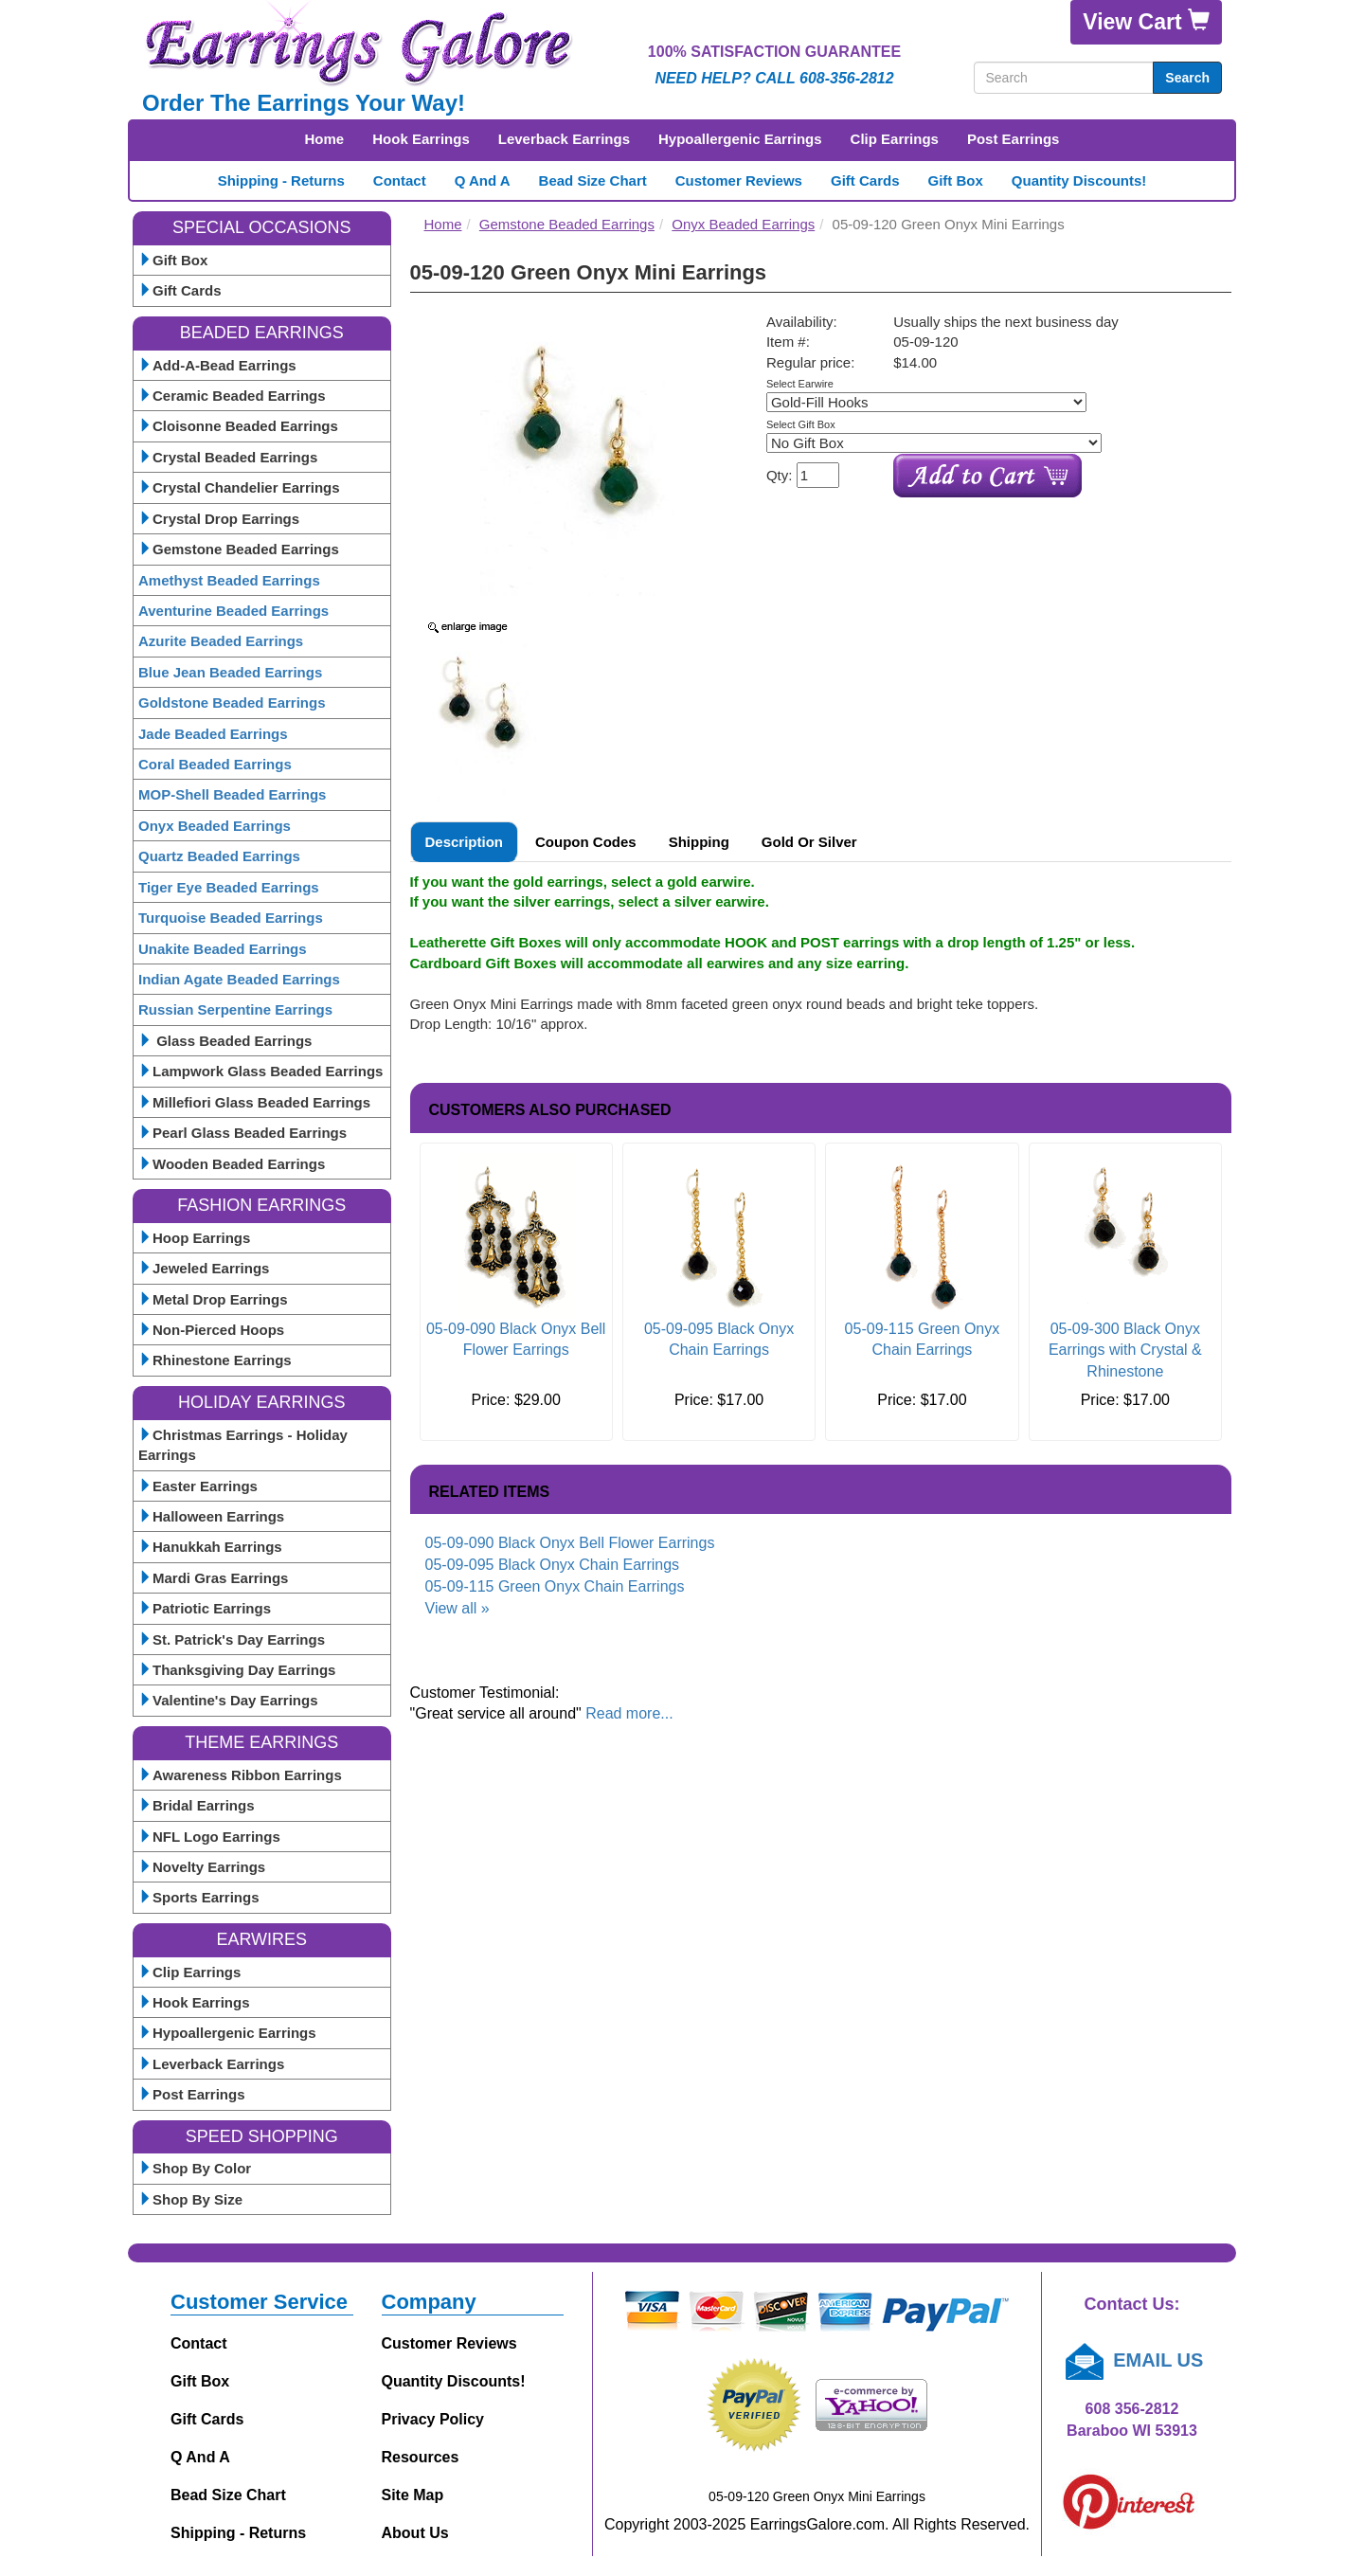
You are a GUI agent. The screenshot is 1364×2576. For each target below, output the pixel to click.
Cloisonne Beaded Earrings (238, 426)
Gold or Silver (809, 842)
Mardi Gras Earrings (213, 1578)
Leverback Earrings (564, 139)
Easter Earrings (198, 1486)
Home (325, 139)
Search (1187, 77)
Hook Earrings (421, 139)
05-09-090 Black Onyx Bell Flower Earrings (570, 1543)
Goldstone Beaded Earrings (232, 702)
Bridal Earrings (196, 1805)
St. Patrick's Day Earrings (231, 1639)
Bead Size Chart (593, 180)
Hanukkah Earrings (210, 1547)
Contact (399, 180)
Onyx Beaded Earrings (214, 826)
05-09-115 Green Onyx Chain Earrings (555, 1586)
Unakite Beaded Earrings (222, 949)
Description (464, 842)
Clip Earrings (895, 139)
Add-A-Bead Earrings (217, 365)
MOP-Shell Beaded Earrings (232, 794)
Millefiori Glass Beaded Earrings (254, 1102)
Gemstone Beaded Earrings (238, 549)
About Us (415, 2533)
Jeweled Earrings (203, 1268)
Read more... (629, 1713)
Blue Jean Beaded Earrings (230, 672)
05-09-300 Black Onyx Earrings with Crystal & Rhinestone (1125, 1350)
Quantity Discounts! (1079, 180)
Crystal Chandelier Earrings (239, 487)
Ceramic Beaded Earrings (232, 395)
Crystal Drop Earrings (218, 519)
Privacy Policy (433, 2419)
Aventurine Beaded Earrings (233, 611)
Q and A (483, 180)
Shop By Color (194, 2168)
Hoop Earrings (194, 1238)
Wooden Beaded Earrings (231, 1164)
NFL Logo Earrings (209, 1836)
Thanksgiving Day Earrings (236, 1670)
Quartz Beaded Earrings (219, 856)
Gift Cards (865, 180)
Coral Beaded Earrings (215, 764)
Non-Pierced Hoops (211, 1330)
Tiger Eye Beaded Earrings (228, 887)
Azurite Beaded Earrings (220, 641)
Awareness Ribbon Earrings (240, 1775)
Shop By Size (190, 2199)
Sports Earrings (199, 1897)
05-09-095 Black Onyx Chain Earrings (552, 1565)
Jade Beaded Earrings (213, 734)
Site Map (413, 2495)
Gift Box (954, 180)
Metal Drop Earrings (213, 1299)
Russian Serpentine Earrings (235, 1009)
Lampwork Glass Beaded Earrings (260, 1071)
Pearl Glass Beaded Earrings (242, 1133)
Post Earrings (1013, 139)
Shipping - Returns (281, 180)
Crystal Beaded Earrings (227, 457)
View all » (457, 1608)
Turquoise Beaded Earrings (230, 918)
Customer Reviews (738, 180)
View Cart (1146, 21)
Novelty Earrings (201, 1867)
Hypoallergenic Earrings (740, 139)
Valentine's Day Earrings (227, 1700)
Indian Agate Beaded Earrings (239, 979)
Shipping (699, 842)
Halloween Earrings (211, 1516)
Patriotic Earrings (204, 1608)
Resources (420, 2457)
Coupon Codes (586, 842)
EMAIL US (1132, 2360)
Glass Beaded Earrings (225, 1041)
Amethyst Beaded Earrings (229, 580)
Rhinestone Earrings (215, 1360)
